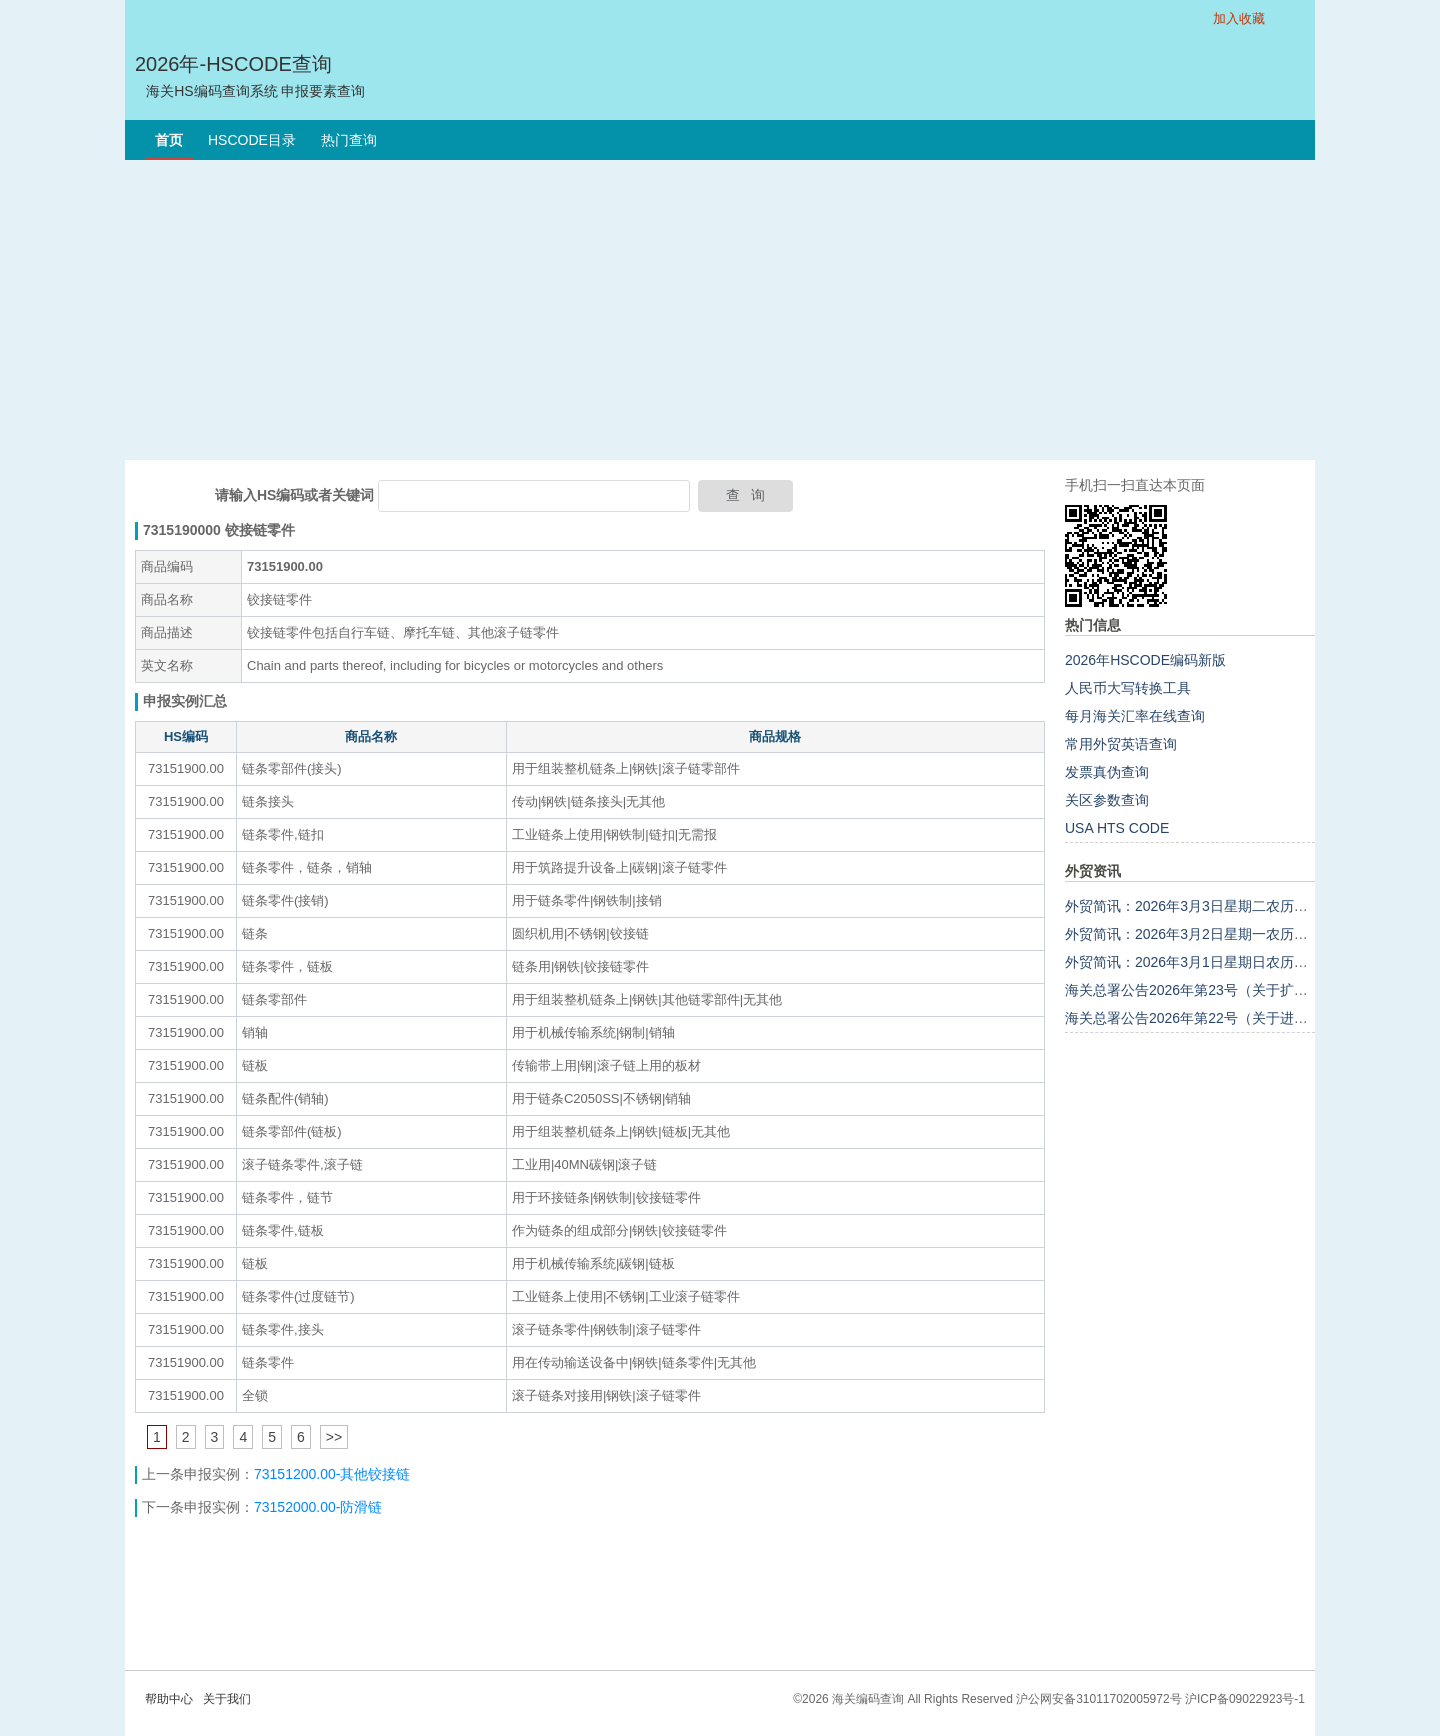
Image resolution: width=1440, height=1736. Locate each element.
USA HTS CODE (1117, 828)
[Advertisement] (720, 310)
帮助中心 (169, 1699)
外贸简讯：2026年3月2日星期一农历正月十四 (1207, 934)
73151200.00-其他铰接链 (332, 1474)
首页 (169, 140)
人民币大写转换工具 (1128, 688)
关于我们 (227, 1699)
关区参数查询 (1107, 800)
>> (334, 1437)
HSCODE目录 (252, 140)
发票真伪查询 (1107, 772)
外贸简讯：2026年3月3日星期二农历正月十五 (1207, 906)
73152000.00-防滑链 (318, 1507)
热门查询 (349, 140)
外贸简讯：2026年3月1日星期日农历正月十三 (1207, 962)
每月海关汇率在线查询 (1135, 716)
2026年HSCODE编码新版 (1145, 660)
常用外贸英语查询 (1121, 744)
